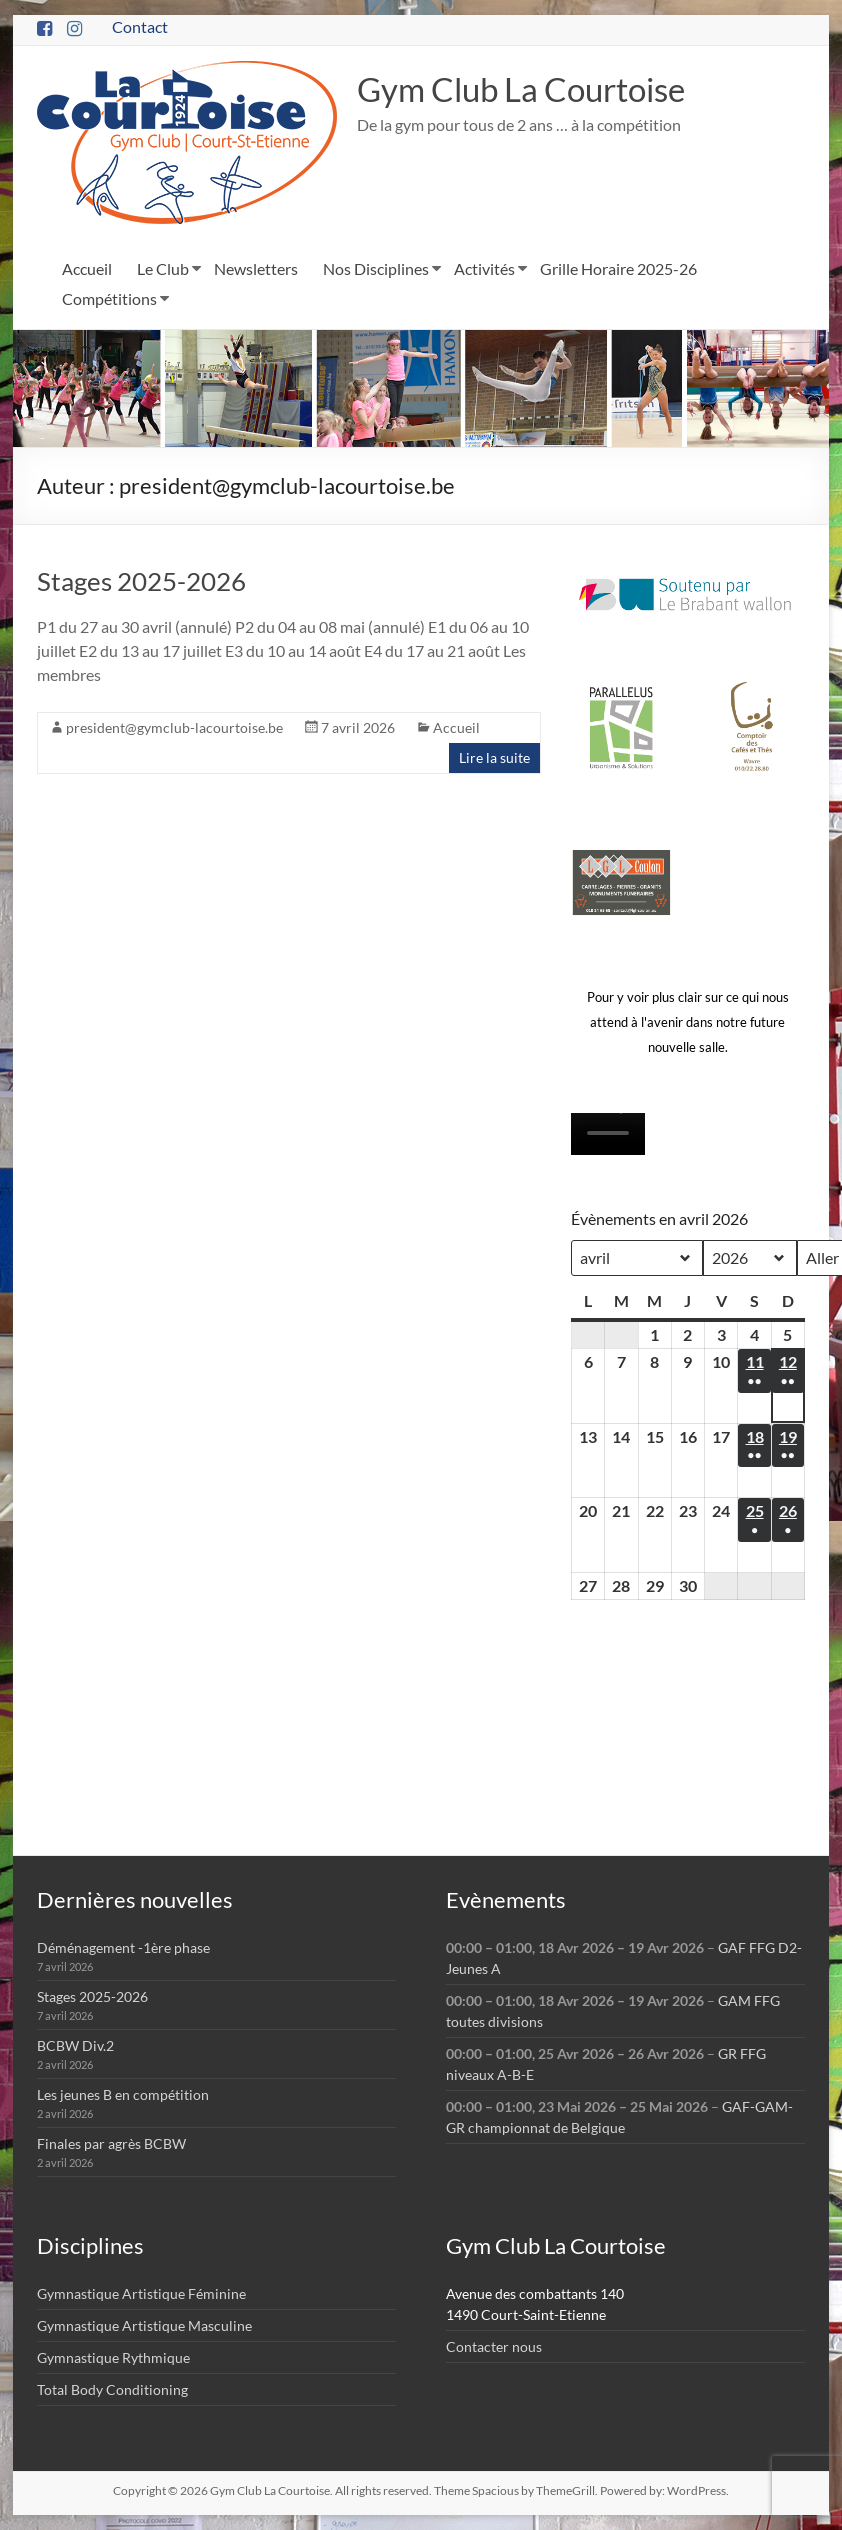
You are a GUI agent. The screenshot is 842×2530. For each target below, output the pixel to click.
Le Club (163, 268)
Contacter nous (494, 2346)
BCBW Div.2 (75, 2045)
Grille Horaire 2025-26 (618, 268)
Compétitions (109, 298)
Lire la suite (494, 757)
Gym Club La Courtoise (538, 89)
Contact (140, 26)
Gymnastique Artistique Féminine (141, 2293)
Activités (484, 268)
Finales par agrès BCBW (111, 2143)
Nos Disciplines (376, 268)
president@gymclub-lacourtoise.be (174, 727)
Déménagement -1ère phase (123, 1947)
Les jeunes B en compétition (123, 2094)
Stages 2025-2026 (141, 581)
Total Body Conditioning (112, 2389)
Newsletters (256, 268)
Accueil (87, 268)
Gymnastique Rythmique (113, 2357)
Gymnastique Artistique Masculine (144, 2325)
